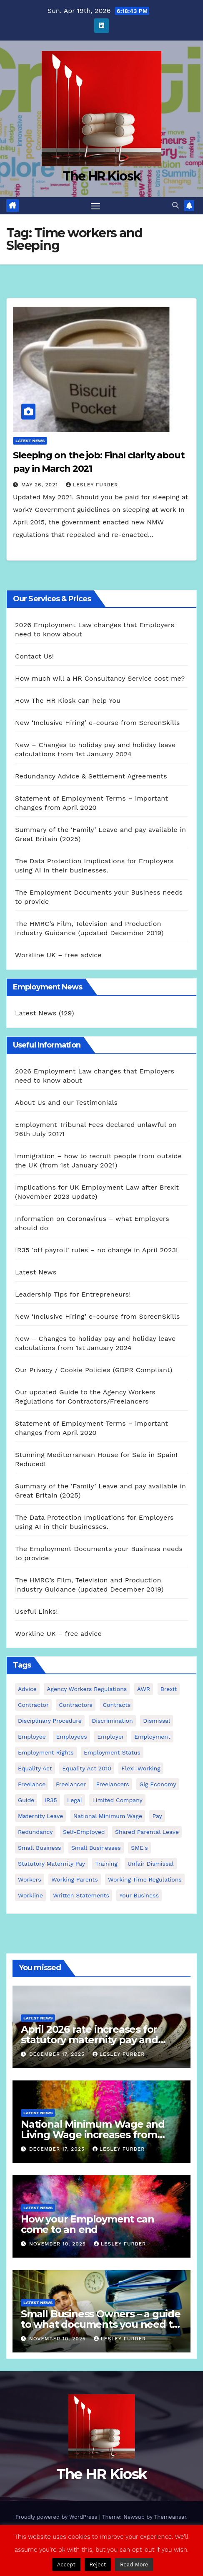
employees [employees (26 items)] (71, 1736)
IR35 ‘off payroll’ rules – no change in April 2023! (96, 1250)
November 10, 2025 (58, 2244)
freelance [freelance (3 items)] (31, 1784)
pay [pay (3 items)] (157, 1816)
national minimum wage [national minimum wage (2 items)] (107, 1816)
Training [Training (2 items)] (106, 1863)
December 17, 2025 (58, 2054)
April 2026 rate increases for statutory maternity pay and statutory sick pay (89, 2039)
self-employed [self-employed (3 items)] (84, 1831)
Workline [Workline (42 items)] (30, 1895)
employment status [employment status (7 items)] (112, 1752)
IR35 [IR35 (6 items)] (51, 1800)
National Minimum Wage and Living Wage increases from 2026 (93, 2134)
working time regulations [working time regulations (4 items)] (145, 1879)
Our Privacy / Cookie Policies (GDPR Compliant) (93, 1370)
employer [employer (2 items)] (110, 1736)
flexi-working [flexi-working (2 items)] (140, 1768)
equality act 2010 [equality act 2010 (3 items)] (86, 1768)
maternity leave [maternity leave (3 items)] (40, 1816)
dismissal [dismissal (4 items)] (156, 1720)
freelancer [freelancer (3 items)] (71, 1784)
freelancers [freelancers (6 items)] (112, 1784)
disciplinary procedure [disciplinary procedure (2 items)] (50, 1720)
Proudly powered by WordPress (57, 2517)
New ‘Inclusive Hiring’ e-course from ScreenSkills (97, 723)
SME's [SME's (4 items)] (139, 1847)
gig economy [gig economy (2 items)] (157, 1784)
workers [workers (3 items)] (29, 1879)
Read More (134, 2564)
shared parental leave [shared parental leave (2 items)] (147, 1831)
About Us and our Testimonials (66, 1102)
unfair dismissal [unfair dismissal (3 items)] (150, 1863)
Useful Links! (36, 1611)
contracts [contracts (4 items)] (116, 1704)
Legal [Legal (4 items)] (74, 1800)
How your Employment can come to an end (87, 2224)
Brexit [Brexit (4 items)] (168, 1689)
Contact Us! (34, 656)
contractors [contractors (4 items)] (76, 1704)
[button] (175, 205)
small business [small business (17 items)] (39, 1847)
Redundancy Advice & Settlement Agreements (91, 776)
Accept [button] (66, 2564)
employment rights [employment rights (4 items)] (46, 1752)
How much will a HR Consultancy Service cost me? (100, 678)
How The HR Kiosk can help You (67, 700)
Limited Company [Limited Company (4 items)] (117, 1800)
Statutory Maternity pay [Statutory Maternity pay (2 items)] (51, 1863)
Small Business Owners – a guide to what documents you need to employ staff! (100, 2324)
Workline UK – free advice (58, 955)
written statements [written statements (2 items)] (81, 1895)
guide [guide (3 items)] (26, 1800)
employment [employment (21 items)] (152, 1736)
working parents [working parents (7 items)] (74, 1879)
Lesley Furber (92, 485)
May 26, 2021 (40, 485)
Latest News (30, 440)
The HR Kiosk (102, 176)
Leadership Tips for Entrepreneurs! (73, 1294)
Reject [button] (98, 2564)
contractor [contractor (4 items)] (33, 1704)
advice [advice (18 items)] (27, 1689)
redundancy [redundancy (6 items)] (35, 1831)
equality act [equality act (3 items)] (35, 1768)
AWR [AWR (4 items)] (143, 1689)
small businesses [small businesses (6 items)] (96, 1847)
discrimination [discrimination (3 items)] (112, 1720)
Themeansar (170, 2517)
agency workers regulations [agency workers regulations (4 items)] (87, 1689)
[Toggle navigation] (95, 206)
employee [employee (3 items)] (32, 1736)
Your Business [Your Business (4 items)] (139, 1895)
